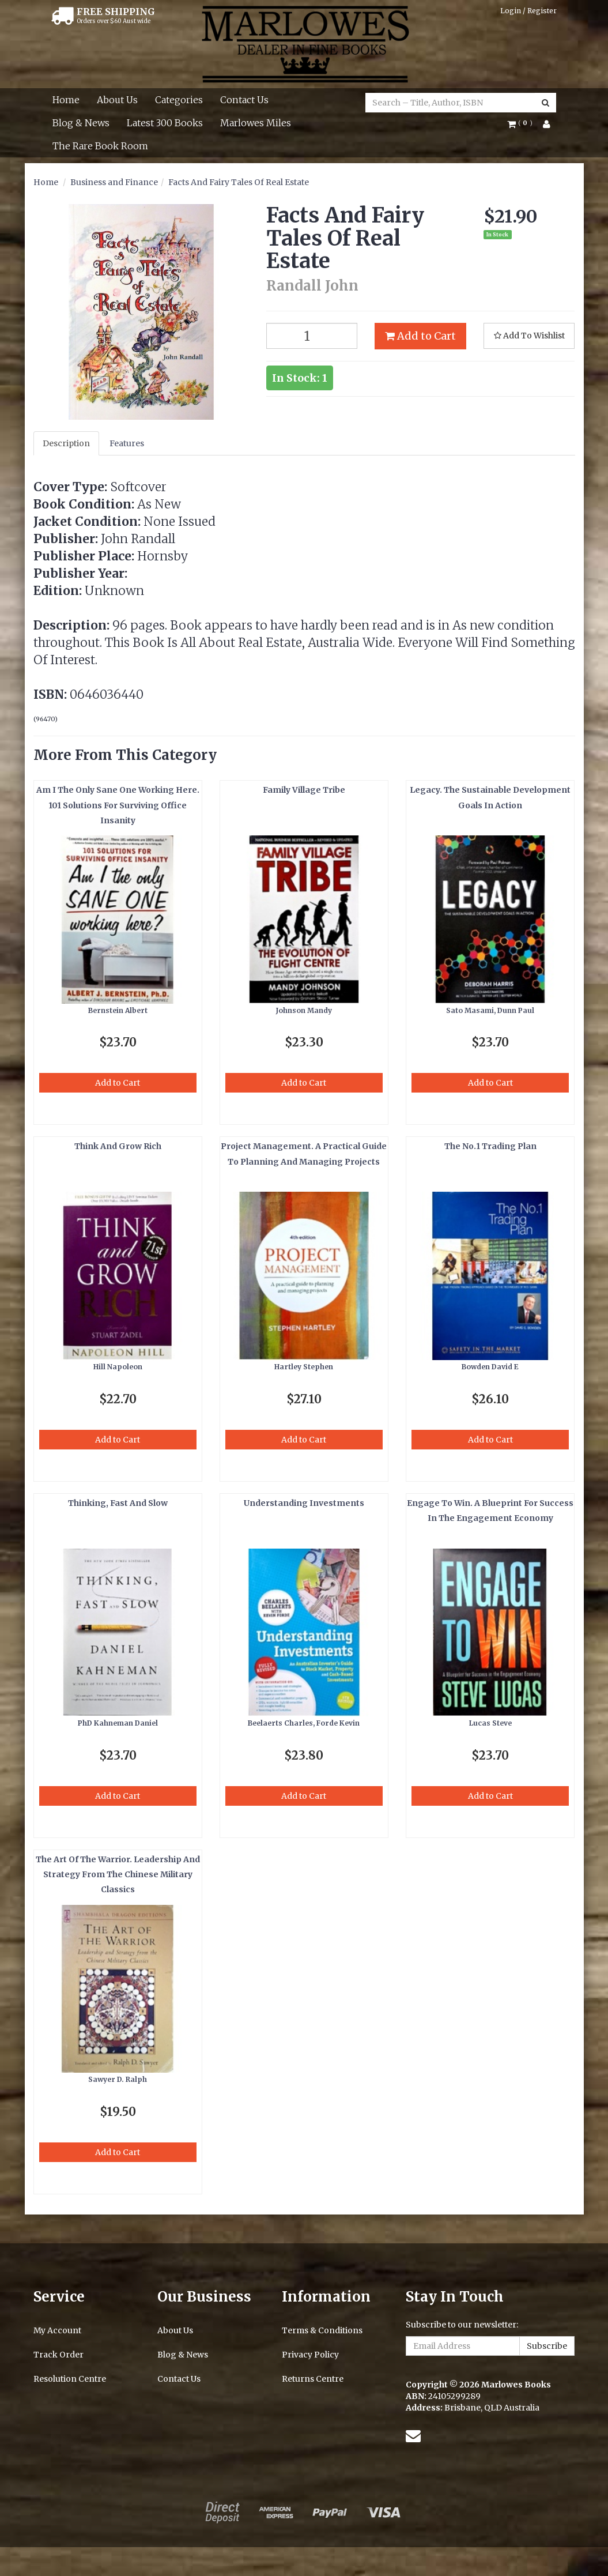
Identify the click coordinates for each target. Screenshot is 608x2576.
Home (66, 100)
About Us (117, 100)
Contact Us (244, 100)
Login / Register (528, 10)
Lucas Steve (490, 1723)
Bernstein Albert (118, 1010)
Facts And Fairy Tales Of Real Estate (238, 182)
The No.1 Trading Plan (490, 1146)
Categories (179, 100)
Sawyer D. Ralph (117, 2079)
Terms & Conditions (322, 2330)
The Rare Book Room (100, 146)
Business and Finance (114, 182)
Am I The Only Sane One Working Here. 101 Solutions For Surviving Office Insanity (117, 805)
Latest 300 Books (165, 123)
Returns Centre (312, 2379)
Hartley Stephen (303, 1366)
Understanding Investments (304, 1503)
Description (66, 443)
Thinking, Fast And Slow (118, 1503)
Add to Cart (420, 335)
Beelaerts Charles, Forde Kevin (304, 1723)
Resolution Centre (69, 2379)
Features (126, 443)
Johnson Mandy (304, 1010)
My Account (57, 2330)
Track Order (58, 2354)
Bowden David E (490, 1366)
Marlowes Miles (255, 123)
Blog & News (80, 123)
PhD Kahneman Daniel (118, 1723)
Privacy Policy (310, 2354)
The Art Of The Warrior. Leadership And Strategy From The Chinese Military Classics (118, 1874)
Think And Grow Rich (117, 1146)
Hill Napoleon (117, 1366)
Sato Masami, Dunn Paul (490, 1010)
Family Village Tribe (304, 790)
